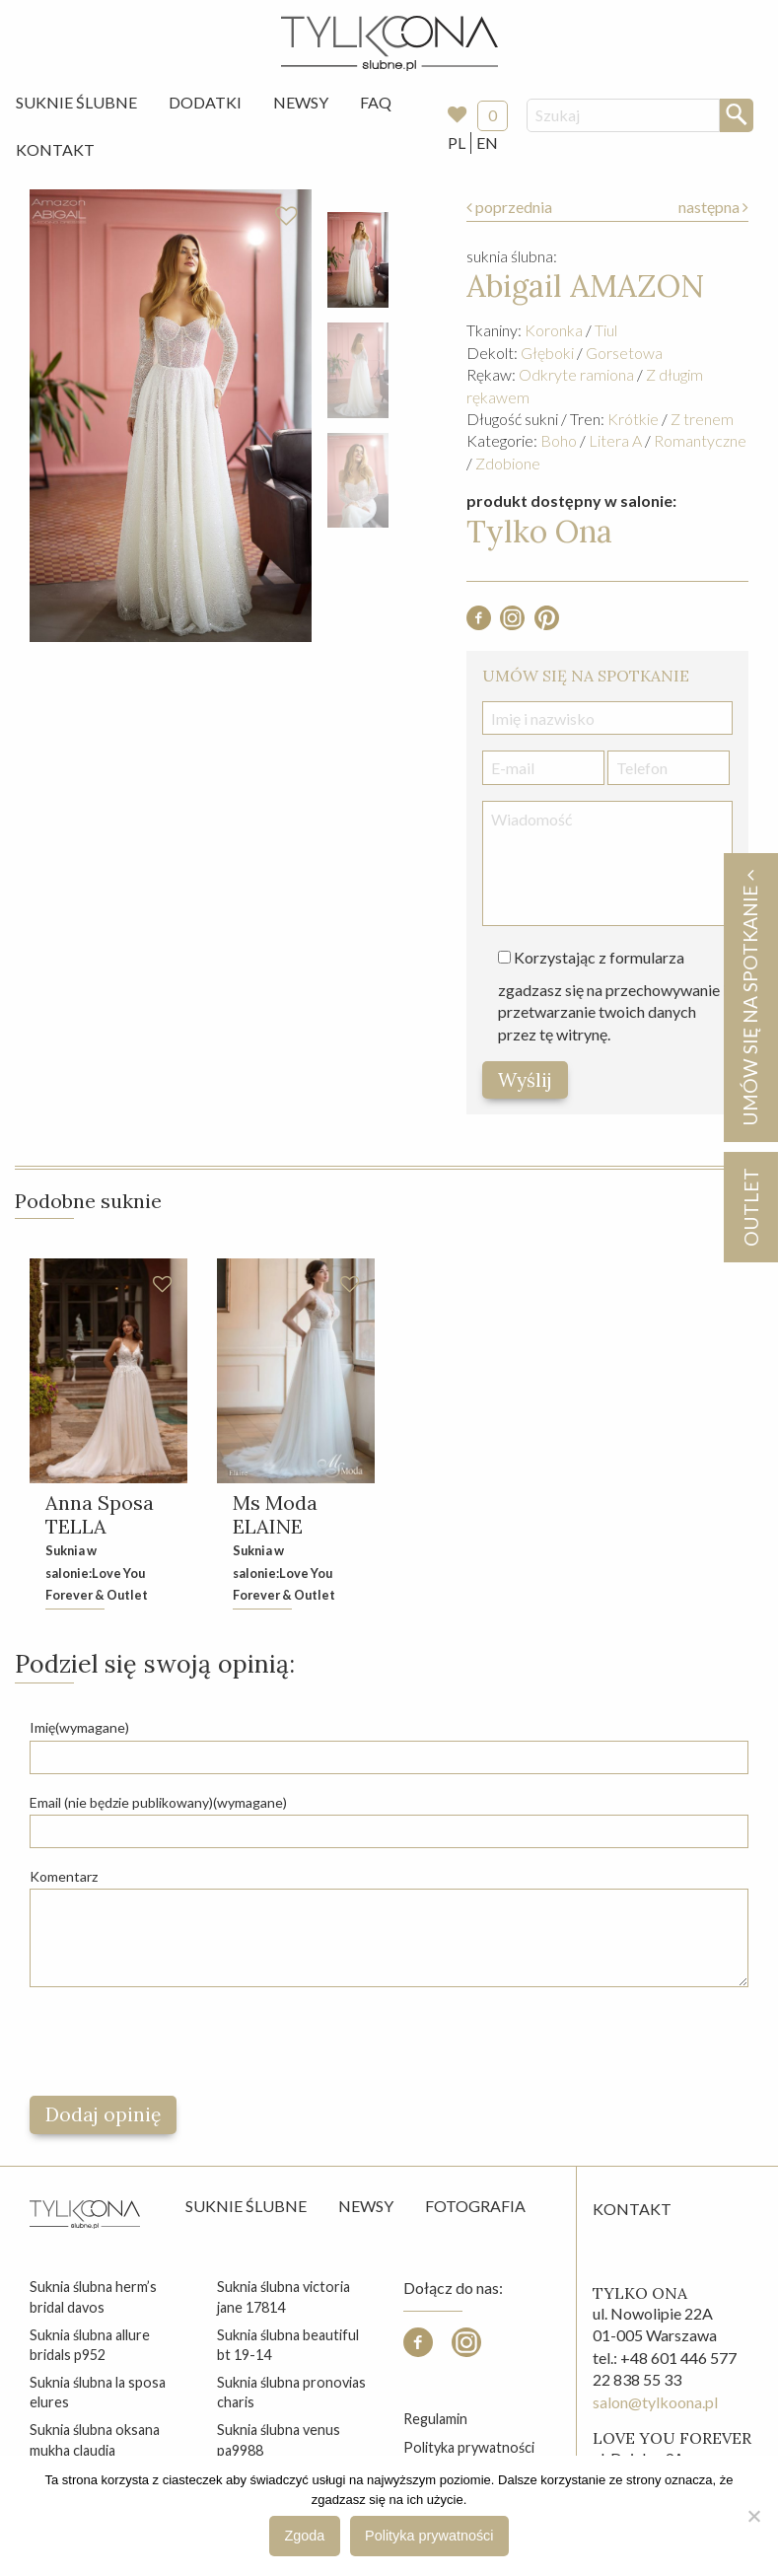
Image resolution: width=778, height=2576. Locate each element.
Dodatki (205, 102)
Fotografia (475, 2205)
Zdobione (507, 463)
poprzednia (509, 206)
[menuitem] (76, 102)
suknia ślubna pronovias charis (291, 2392)
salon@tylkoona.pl (655, 2402)
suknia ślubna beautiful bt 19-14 (288, 2344)
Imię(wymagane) (79, 1727)
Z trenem (702, 418)
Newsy (300, 102)
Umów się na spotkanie (749, 997)
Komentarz (64, 1876)
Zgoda (305, 2535)
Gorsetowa (624, 352)
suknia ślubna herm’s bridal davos (93, 2296)
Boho (558, 440)
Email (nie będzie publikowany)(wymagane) (158, 1802)
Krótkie (633, 418)
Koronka (554, 330)
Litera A (615, 440)
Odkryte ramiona (576, 374)
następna (713, 206)
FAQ (375, 102)
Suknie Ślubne (76, 102)
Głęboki (547, 352)
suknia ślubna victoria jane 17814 (283, 2296)
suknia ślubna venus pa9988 (278, 2439)
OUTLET (750, 1207)
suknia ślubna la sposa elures (98, 2392)
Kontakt (55, 149)
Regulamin (435, 2418)
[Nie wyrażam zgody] (753, 2516)
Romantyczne (700, 440)
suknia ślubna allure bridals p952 (90, 2344)
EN (487, 142)
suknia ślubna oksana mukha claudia (95, 2439)
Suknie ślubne (246, 2205)
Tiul (606, 330)
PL (456, 142)
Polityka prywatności (468, 2447)
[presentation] (179, 2041)
